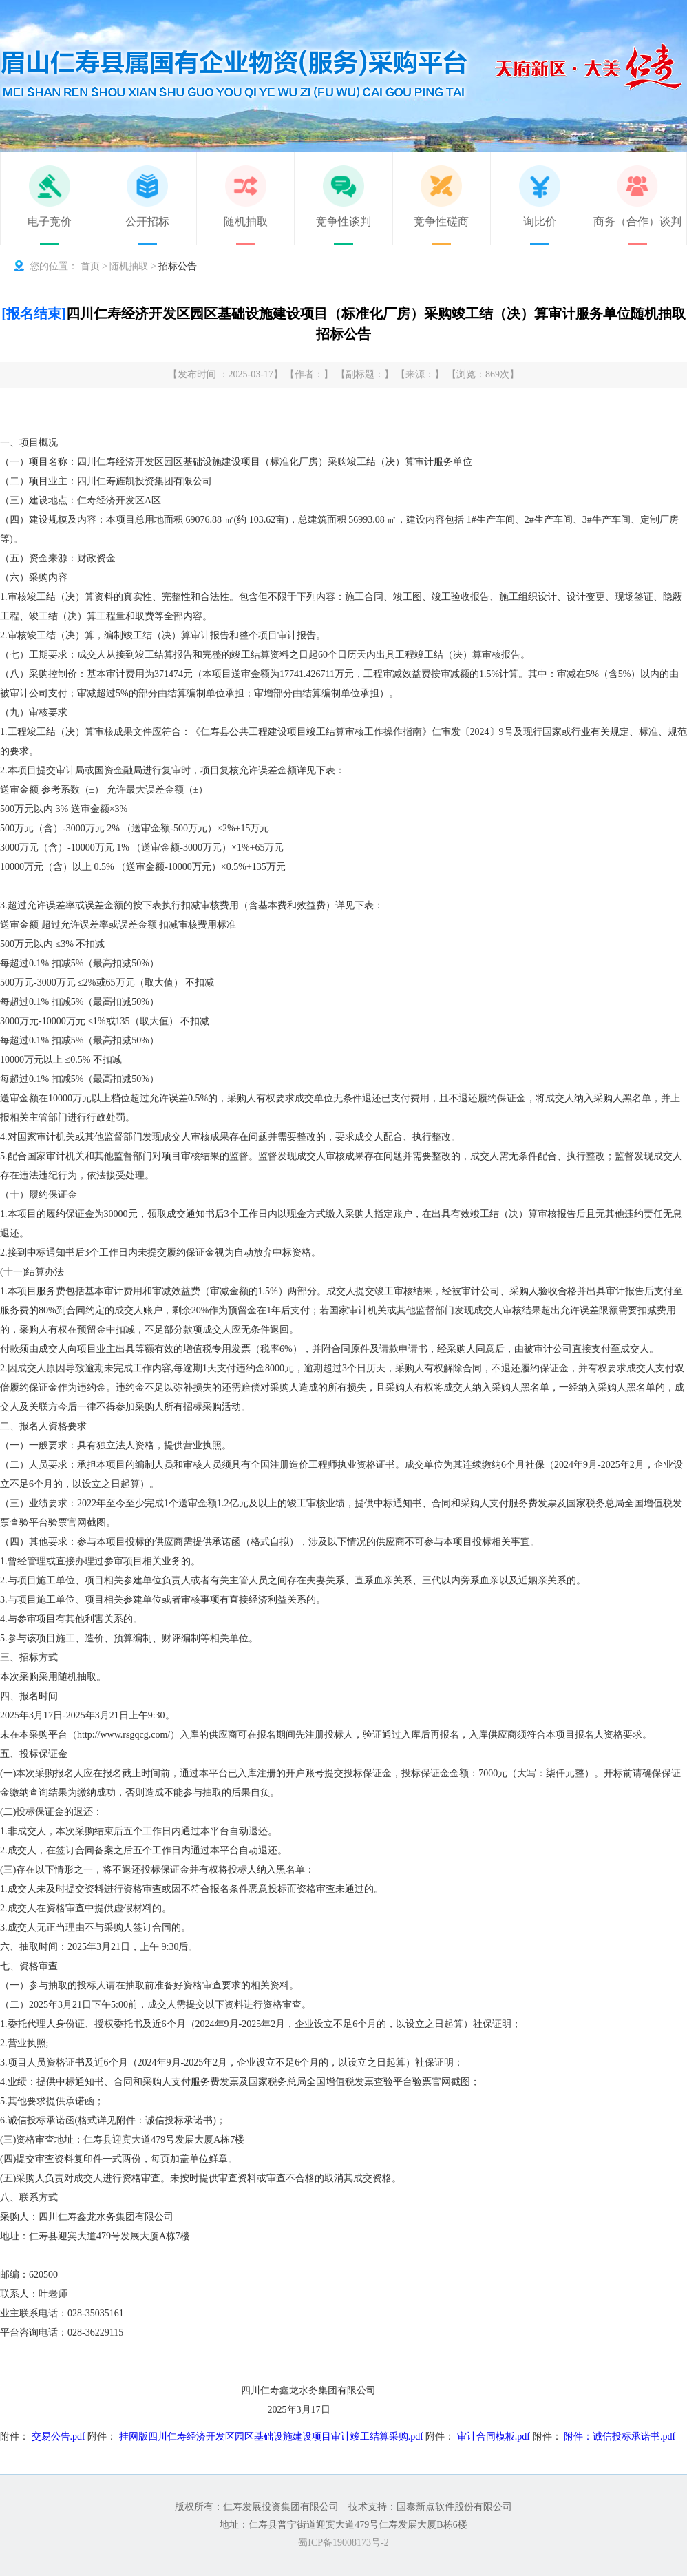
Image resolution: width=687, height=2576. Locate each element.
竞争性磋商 (441, 221)
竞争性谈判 (343, 221)
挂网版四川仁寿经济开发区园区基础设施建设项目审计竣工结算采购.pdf (271, 2436)
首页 (90, 266)
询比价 (539, 221)
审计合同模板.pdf (493, 2436)
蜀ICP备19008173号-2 (343, 2542)
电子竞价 (50, 221)
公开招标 (147, 221)
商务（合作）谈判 (637, 221)
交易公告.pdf (58, 2436)
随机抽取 (246, 221)
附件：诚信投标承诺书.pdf (619, 2436)
